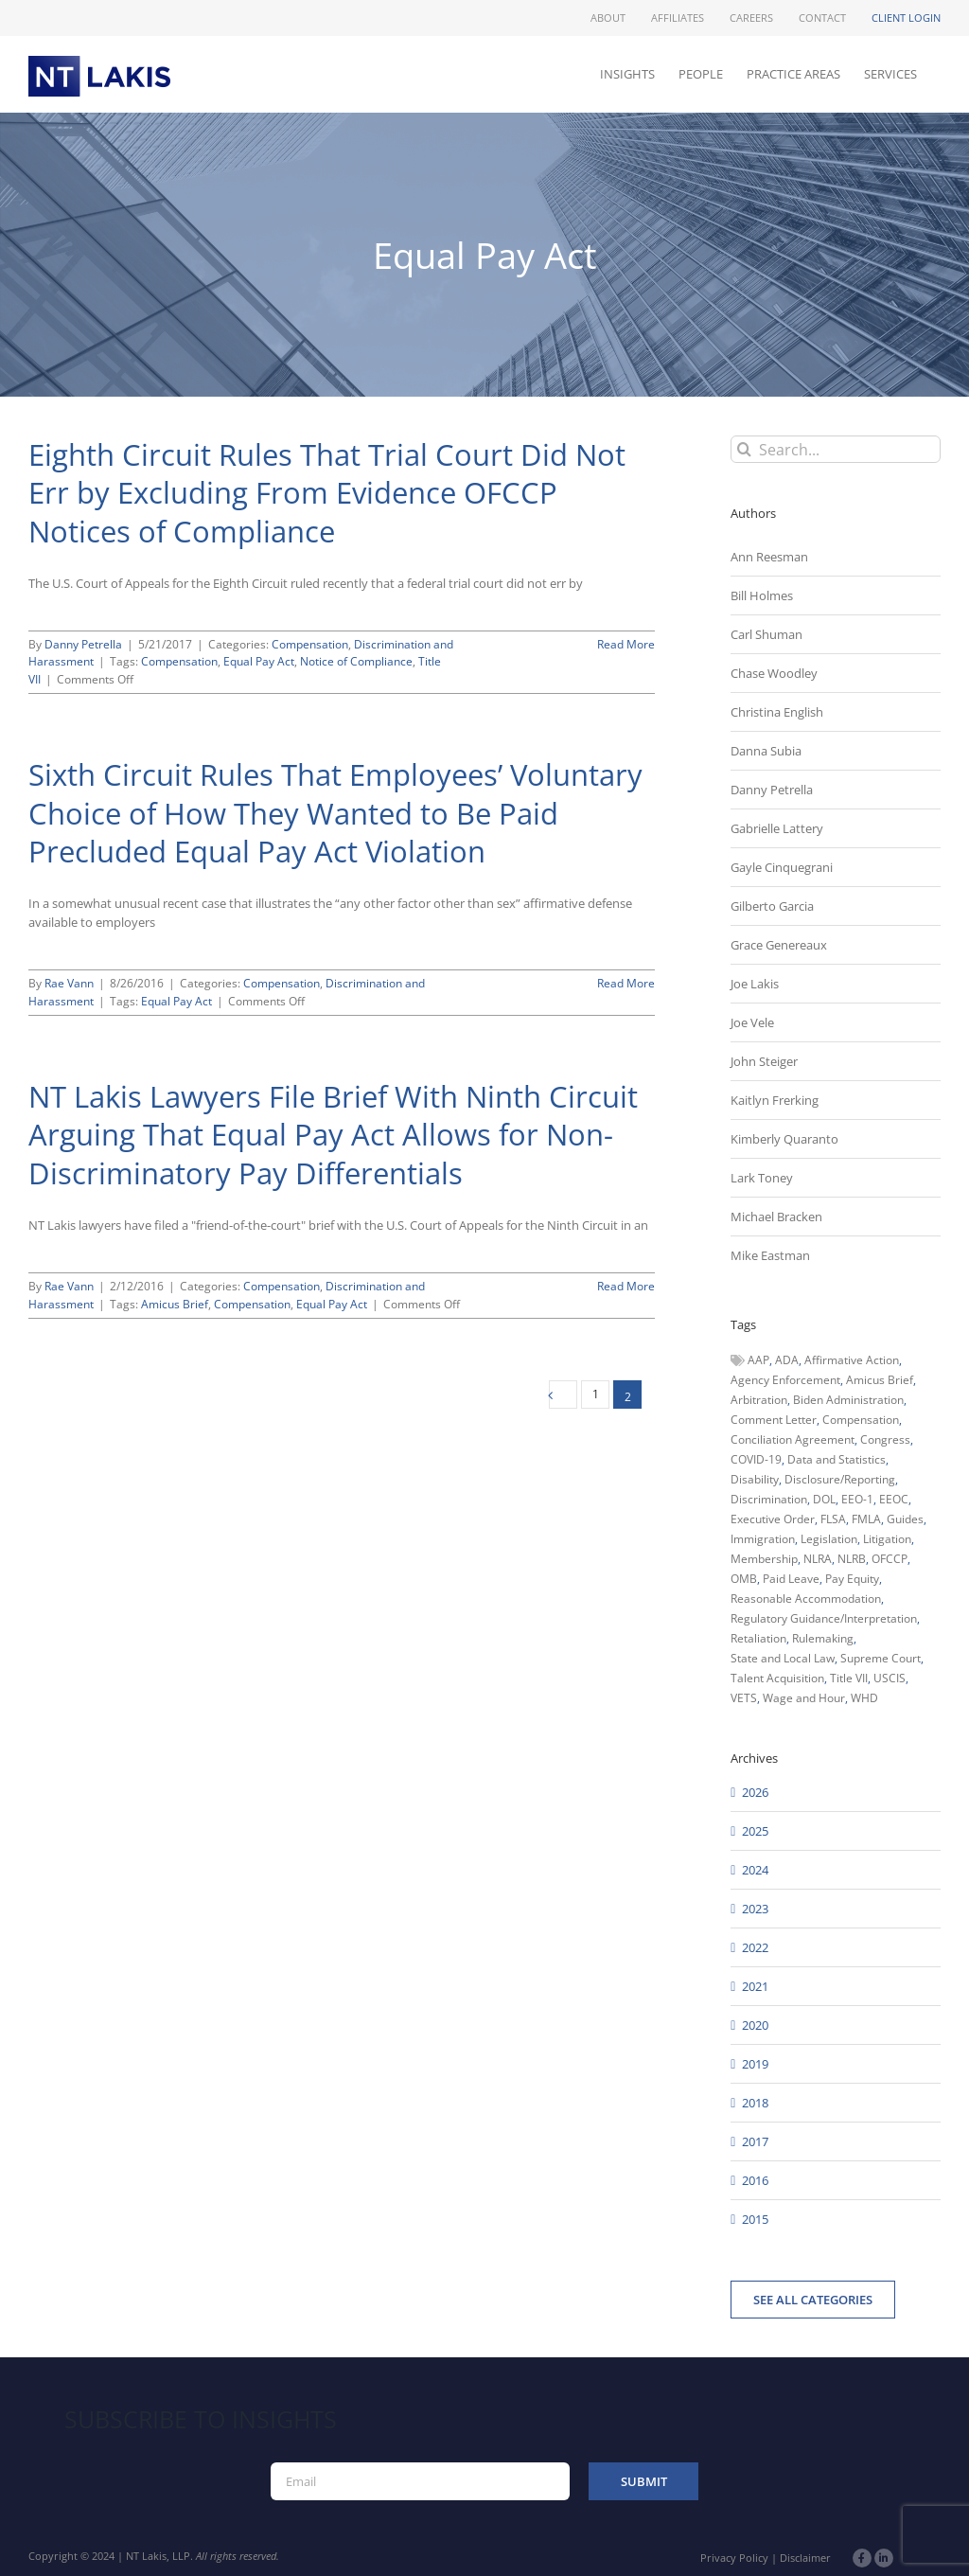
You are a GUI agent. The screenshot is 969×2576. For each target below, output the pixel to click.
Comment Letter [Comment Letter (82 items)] (774, 1420)
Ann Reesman (769, 556)
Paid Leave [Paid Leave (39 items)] (791, 1579)
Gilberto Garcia (772, 906)
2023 (755, 1908)
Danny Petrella (83, 644)
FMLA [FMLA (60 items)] (866, 1519)
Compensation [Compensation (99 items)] (860, 1420)
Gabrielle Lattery (777, 828)
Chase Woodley (774, 673)
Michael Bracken (776, 1216)
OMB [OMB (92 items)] (744, 1579)
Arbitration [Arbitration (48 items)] (759, 1400)
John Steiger (764, 1061)
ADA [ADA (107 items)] (787, 1360)
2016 (755, 2180)
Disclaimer (805, 2557)
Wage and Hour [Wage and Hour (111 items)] (804, 1698)
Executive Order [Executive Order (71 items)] (773, 1519)
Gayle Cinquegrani (782, 867)
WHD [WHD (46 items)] (864, 1698)
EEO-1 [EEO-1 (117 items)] (857, 1499)
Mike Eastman (770, 1255)
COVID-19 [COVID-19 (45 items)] (756, 1459)
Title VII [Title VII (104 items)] (849, 1678)
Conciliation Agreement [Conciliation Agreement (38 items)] (792, 1439)
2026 (755, 1792)
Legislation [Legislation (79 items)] (829, 1539)
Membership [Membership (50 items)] (764, 1559)
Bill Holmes (762, 595)
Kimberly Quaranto (784, 1138)
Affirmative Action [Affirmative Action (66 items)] (851, 1360)
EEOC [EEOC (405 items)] (893, 1499)
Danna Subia (766, 750)
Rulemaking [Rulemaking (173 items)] (823, 1638)
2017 (755, 2141)
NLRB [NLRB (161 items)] (851, 1559)
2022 (755, 1947)
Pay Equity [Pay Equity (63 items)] (852, 1579)
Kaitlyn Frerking (775, 1100)
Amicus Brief (174, 1304)
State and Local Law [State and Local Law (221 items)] (783, 1658)
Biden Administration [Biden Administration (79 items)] (848, 1400)
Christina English (777, 711)
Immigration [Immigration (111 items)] (763, 1539)
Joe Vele (752, 1022)
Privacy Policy (734, 2557)
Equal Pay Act (258, 661)
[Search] (744, 449)
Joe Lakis (755, 983)
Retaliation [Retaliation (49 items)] (758, 1638)
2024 (755, 1869)
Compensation (310, 644)
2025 (755, 1830)
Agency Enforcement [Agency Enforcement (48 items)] (785, 1380)
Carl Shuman (766, 634)
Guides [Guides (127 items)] (905, 1519)
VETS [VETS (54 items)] (744, 1698)
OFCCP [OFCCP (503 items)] (889, 1559)
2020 (755, 2025)
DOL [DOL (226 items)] (824, 1499)
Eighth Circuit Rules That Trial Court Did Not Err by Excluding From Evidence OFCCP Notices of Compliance (326, 493)
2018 (755, 2102)
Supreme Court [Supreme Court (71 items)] (880, 1658)
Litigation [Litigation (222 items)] (887, 1539)
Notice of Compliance (356, 661)
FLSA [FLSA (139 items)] (833, 1519)
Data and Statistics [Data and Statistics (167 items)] (836, 1459)
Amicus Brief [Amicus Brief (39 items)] (879, 1380)
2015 (755, 2219)
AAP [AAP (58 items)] (758, 1360)
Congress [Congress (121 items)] (885, 1439)
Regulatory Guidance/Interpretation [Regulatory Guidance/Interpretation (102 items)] (824, 1618)
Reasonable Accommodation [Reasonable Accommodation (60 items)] (806, 1598)
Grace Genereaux (779, 944)
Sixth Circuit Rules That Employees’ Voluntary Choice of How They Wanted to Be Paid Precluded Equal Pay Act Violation (335, 813)
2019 (755, 2063)
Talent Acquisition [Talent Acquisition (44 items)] (777, 1678)
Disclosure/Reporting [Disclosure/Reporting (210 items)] (839, 1479)
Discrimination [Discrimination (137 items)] (769, 1499)
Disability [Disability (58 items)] (755, 1479)
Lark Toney (762, 1177)
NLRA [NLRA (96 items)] (817, 1559)
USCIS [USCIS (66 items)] (889, 1678)
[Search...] (836, 449)
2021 (755, 1986)
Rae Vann (69, 983)
